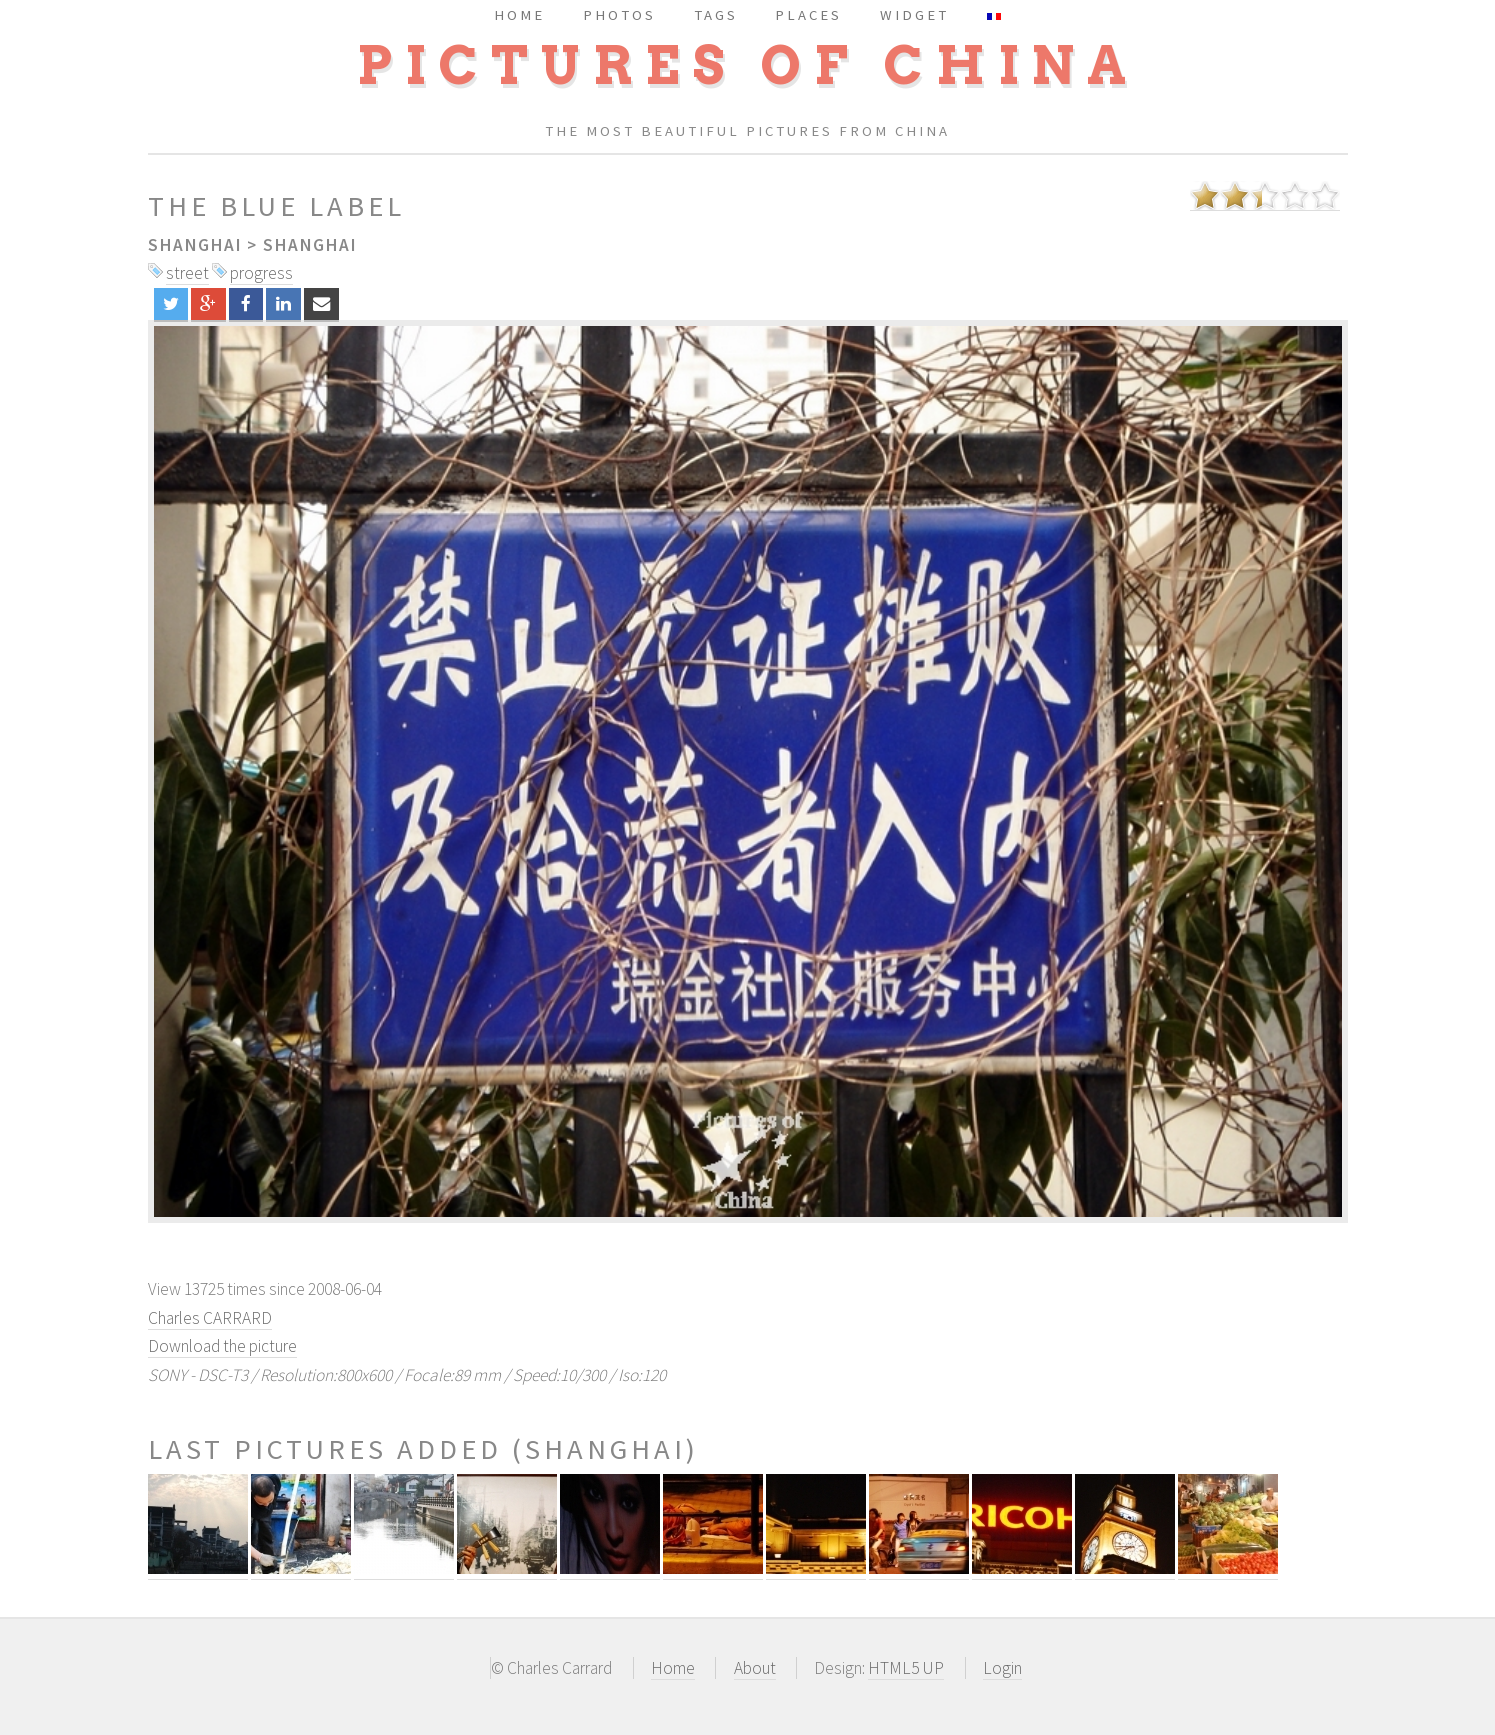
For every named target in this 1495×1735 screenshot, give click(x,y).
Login (1002, 1668)
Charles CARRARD (210, 1318)
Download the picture (222, 1346)
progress (261, 273)
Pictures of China (748, 65)
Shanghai (195, 245)
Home (673, 1668)
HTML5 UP (906, 1668)
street (187, 273)
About (755, 1668)
